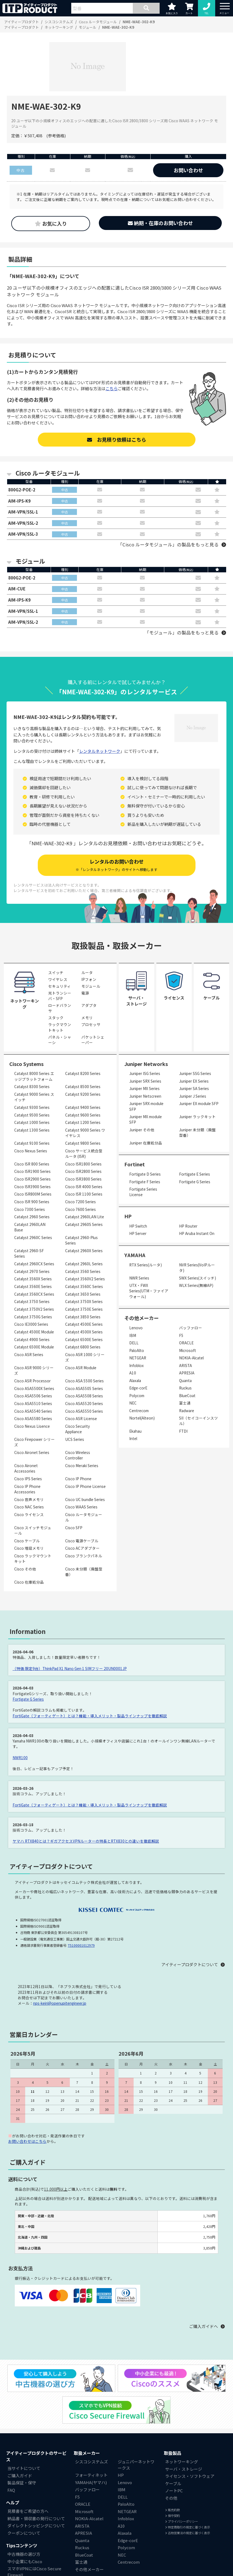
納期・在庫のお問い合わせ (160, 222)
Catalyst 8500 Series (82, 1087)
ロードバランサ (59, 1008)
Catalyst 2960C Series (33, 1238)
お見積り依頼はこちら (116, 439)
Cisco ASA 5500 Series (84, 1381)
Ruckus (185, 1388)
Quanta (185, 1380)
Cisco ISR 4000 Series (83, 1187)
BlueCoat (187, 1395)
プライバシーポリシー (181, 2522)
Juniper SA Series (194, 1089)
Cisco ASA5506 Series (33, 1396)
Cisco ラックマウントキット (32, 1559)
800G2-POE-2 (21, 490)
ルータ (87, 972)
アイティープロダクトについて (189, 1965)
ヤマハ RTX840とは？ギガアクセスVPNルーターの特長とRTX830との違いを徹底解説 (86, 1841)
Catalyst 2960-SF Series (29, 1253)
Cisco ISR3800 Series (83, 1179)
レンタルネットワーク (99, 751)
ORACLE (186, 1343)
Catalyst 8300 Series (32, 1087)
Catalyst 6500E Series (84, 1340)
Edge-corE (138, 1388)
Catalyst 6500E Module (34, 1347)
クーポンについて (23, 2533)
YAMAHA (134, 1255)
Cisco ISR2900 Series (32, 1179)
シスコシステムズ (91, 2462)
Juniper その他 (141, 1130)
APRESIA (186, 1373)
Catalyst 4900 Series (32, 1340)
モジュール (90, 986)
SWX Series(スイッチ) (197, 1278)
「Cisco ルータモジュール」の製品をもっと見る (168, 544)
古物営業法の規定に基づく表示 (187, 2533)
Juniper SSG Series (195, 1074)
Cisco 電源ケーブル (81, 1541)
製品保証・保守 (21, 2483)
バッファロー (190, 1328)
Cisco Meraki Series (81, 1466)
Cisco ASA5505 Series (84, 1389)
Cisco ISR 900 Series (31, 1202)
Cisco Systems (26, 1064)
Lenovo (136, 1328)
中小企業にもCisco (24, 2562)
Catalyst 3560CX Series (34, 1294)
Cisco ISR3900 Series (32, 1187)
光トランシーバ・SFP (59, 996)
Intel (133, 1439)
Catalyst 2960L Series (84, 1264)
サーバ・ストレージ (183, 2469)
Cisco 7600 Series (80, 1210)
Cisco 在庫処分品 (29, 1582)
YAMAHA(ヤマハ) (91, 2482)
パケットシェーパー (92, 1040)
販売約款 (172, 2510)
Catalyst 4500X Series (84, 1332)
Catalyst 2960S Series (84, 1225)
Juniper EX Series (194, 1081)
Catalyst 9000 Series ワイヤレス (85, 1133)
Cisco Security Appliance (77, 1429)
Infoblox (136, 1365)
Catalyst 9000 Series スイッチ (34, 1097)
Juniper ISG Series (144, 1074)
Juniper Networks (146, 1064)
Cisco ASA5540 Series (33, 1411)
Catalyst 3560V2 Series (85, 1279)
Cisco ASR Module (80, 1368)
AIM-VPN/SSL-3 (23, 534)
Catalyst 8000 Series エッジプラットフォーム (34, 1076)
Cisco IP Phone (78, 1479)
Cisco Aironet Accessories (26, 1468)
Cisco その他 (25, 1569)
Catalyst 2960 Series (32, 1217)
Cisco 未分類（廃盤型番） (83, 1572)
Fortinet (134, 1164)
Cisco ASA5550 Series (84, 1411)
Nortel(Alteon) (142, 1418)
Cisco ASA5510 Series (33, 1404)
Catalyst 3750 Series (32, 1302)
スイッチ (56, 972)
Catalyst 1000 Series (32, 1123)
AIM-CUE (16, 589)
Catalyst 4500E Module (34, 1332)
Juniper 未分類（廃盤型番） (197, 1132)
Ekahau (135, 1431)
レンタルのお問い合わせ (116, 865)
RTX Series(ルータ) (145, 1265)
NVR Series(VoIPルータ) (197, 1268)
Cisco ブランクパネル (83, 1556)
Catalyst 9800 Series (82, 1143)
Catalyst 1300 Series (32, 1130)
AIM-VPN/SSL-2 (23, 523)
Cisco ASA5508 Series (84, 1396)
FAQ (11, 2490)
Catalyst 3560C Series (84, 1287)
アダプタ (89, 1006)
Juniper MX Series (144, 1089)
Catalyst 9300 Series (32, 1108)
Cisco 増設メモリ (29, 1548)
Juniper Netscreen (145, 1096)
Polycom (136, 1395)
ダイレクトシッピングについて (36, 2526)
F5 (181, 1335)
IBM (132, 1335)
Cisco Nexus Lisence (32, 1426)
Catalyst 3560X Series (33, 1279)
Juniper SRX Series (145, 1081)
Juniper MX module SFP (145, 1119)
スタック (56, 1018)
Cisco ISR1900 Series (32, 1172)
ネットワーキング (181, 2462)
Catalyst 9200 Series (82, 1094)
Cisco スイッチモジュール (32, 1530)
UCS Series (74, 1440)
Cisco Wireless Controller (77, 1455)
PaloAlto (136, 1350)
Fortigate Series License (143, 1192)
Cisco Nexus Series (30, 1151)
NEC (133, 1403)
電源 (85, 993)
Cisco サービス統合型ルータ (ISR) (83, 1154)
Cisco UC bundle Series (85, 1499)
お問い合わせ (188, 170)
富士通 (185, 1403)
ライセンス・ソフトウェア (189, 2476)
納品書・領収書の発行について (36, 2519)
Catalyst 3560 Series (82, 1271)
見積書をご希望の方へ (27, 2511)
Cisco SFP (73, 1528)
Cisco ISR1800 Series (83, 1164)
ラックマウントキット (59, 1027)
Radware (186, 1411)
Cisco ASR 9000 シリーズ (34, 1370)
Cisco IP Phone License (85, 1486)
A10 (132, 1373)
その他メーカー (89, 2569)
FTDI (183, 1431)
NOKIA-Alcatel (191, 1358)
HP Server (137, 1234)
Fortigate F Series (144, 1182)
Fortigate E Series (194, 1174)
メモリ (87, 1018)
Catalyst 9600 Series (82, 1115)
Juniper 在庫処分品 (145, 1143)
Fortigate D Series (145, 1174)
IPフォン (88, 980)
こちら (111, 388)
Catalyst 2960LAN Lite (84, 1217)
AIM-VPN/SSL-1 (23, 512)
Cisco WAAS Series (81, 1507)
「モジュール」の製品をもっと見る (182, 633)
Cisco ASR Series (28, 1355)
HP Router (188, 1226)
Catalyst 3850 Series (82, 1317)
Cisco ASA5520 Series (84, 1404)
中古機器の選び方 (23, 2554)
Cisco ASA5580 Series (33, 1419)
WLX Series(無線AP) (196, 1286)
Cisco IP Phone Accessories (27, 1489)
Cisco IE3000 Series (31, 1324)
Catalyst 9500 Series (32, 1115)
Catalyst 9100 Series (32, 1143)
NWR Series (139, 1278)
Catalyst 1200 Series (82, 1123)
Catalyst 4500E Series (84, 1324)
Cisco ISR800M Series (32, 1194)
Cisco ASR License (81, 1419)
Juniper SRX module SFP (146, 1106)
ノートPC (174, 2491)
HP (127, 1216)
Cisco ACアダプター (82, 1548)
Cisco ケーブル (27, 1541)
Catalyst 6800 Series (82, 1347)
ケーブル (173, 2484)
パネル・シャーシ (59, 1040)
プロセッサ (90, 1025)
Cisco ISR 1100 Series (83, 1194)
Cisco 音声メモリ (29, 1499)
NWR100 (20, 1758)
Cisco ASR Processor (32, 1381)
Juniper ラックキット (197, 1117)
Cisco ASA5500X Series (34, 1389)
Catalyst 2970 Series (32, 1271)
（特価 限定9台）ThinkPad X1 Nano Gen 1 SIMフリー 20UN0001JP (70, 1668)
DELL (134, 1343)
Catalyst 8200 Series (82, 1074)
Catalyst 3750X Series (84, 1302)
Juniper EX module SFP (198, 1104)
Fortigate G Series (194, 1182)
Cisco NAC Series (29, 1507)
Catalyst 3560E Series (33, 1287)
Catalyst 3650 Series (82, 1294)
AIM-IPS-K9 (19, 501)
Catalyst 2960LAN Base (29, 1227)
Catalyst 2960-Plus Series (81, 1240)
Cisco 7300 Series (29, 1210)
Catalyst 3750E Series (84, 1309)
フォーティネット (91, 2475)
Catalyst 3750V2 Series (34, 1309)
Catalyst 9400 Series (82, 1108)
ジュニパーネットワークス (136, 2465)
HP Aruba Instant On (196, 1234)
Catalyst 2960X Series (84, 1251)
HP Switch (138, 1226)
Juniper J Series (192, 1096)
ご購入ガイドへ (203, 2327)
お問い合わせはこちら (27, 2141)
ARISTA (185, 1365)
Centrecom (139, 1411)
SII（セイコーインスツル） (198, 1421)
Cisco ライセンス (29, 1515)
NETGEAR (137, 1358)
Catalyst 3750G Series (33, 1317)
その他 (171, 2498)
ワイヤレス (57, 980)
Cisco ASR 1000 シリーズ (85, 1357)
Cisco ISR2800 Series (83, 1172)
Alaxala (135, 1380)
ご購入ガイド (19, 2476)
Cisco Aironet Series (31, 1453)
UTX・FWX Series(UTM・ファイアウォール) (148, 1291)
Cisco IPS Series (28, 1479)
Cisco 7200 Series (80, 1202)
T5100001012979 (81, 1945)
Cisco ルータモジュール (83, 1517)
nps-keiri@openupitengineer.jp (59, 2003)
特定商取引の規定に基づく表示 (187, 2527)
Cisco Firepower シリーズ (34, 1442)
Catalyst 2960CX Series (34, 1264)
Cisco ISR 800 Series (31, 1164)
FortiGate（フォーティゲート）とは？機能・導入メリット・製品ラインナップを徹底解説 (90, 1716)
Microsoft (187, 1350)
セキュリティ (59, 986)
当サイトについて (23, 2469)
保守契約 (172, 2516)
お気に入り (51, 223)
